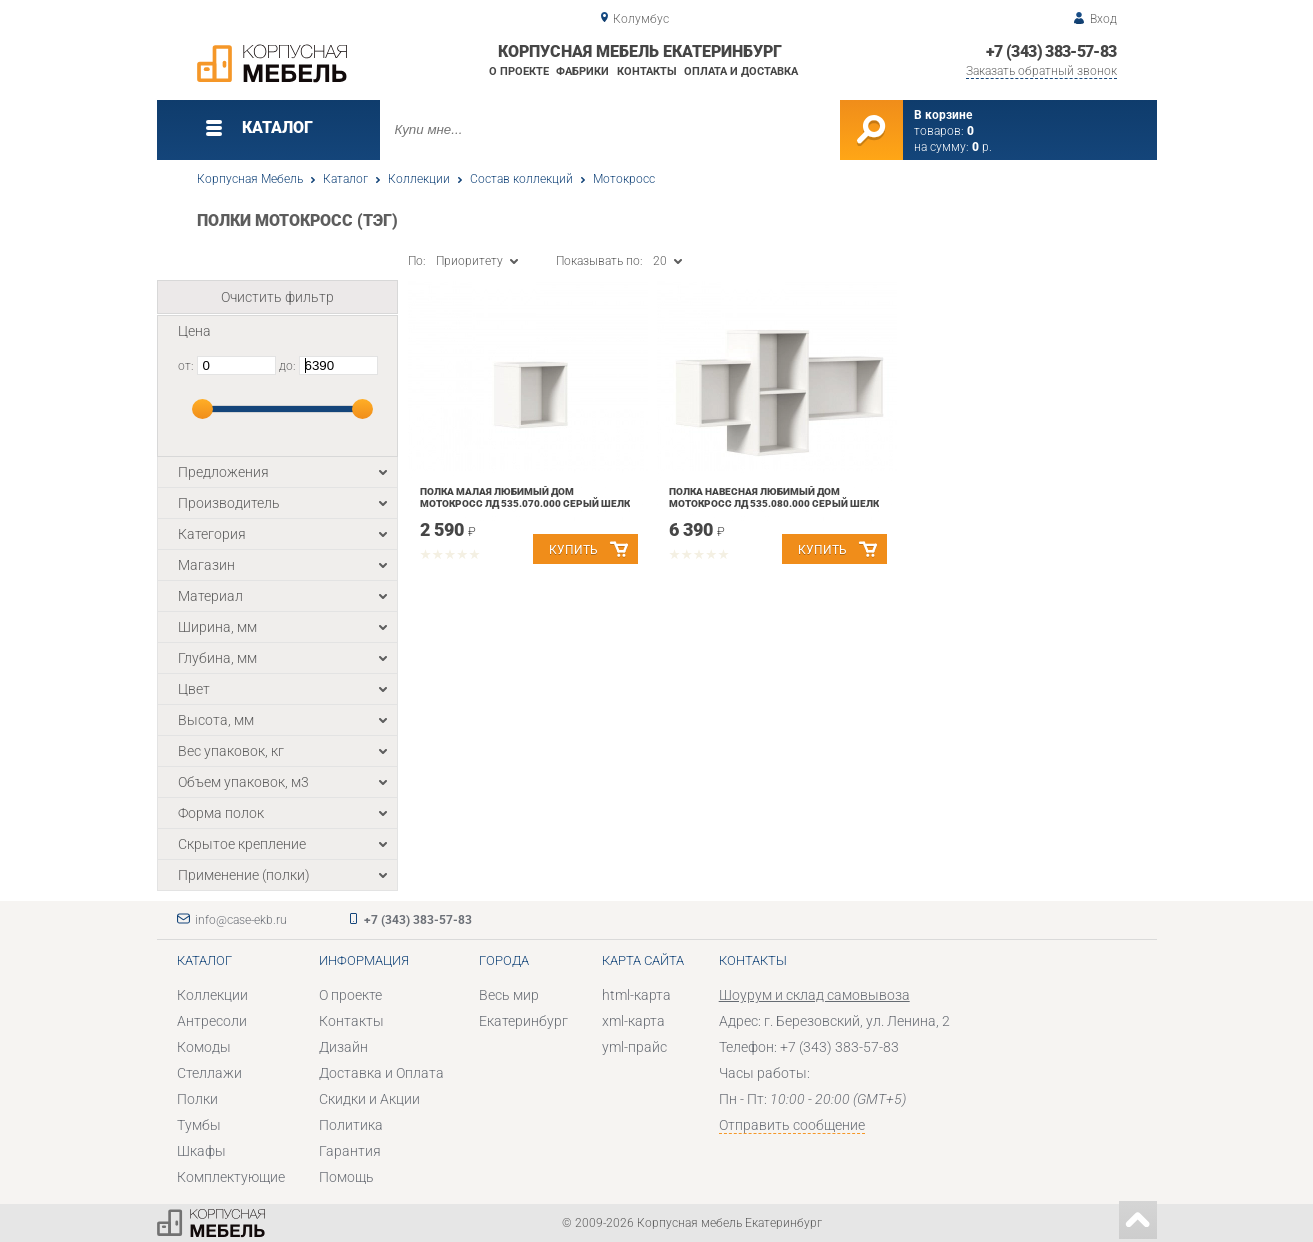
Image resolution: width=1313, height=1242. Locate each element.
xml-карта (633, 1021)
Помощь (346, 1177)
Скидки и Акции (369, 1099)
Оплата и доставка (741, 71)
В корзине (943, 115)
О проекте (519, 71)
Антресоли (212, 1021)
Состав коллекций (521, 179)
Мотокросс (624, 179)
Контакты (647, 71)
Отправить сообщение (792, 1125)
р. (982, 147)
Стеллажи (209, 1073)
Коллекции (419, 179)
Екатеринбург (523, 1021)
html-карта (636, 995)
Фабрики (582, 71)
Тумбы (199, 1125)
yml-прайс (634, 1047)
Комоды (204, 1047)
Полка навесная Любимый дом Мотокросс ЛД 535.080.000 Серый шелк (774, 497)
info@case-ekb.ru (241, 920)
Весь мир (509, 995)
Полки (197, 1099)
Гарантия (350, 1151)
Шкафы (201, 1151)
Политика (351, 1125)
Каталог (345, 179)
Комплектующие (231, 1177)
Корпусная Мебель (250, 179)
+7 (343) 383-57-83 (1051, 51)
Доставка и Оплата (381, 1073)
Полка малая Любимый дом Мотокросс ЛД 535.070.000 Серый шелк (525, 497)
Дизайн (343, 1047)
